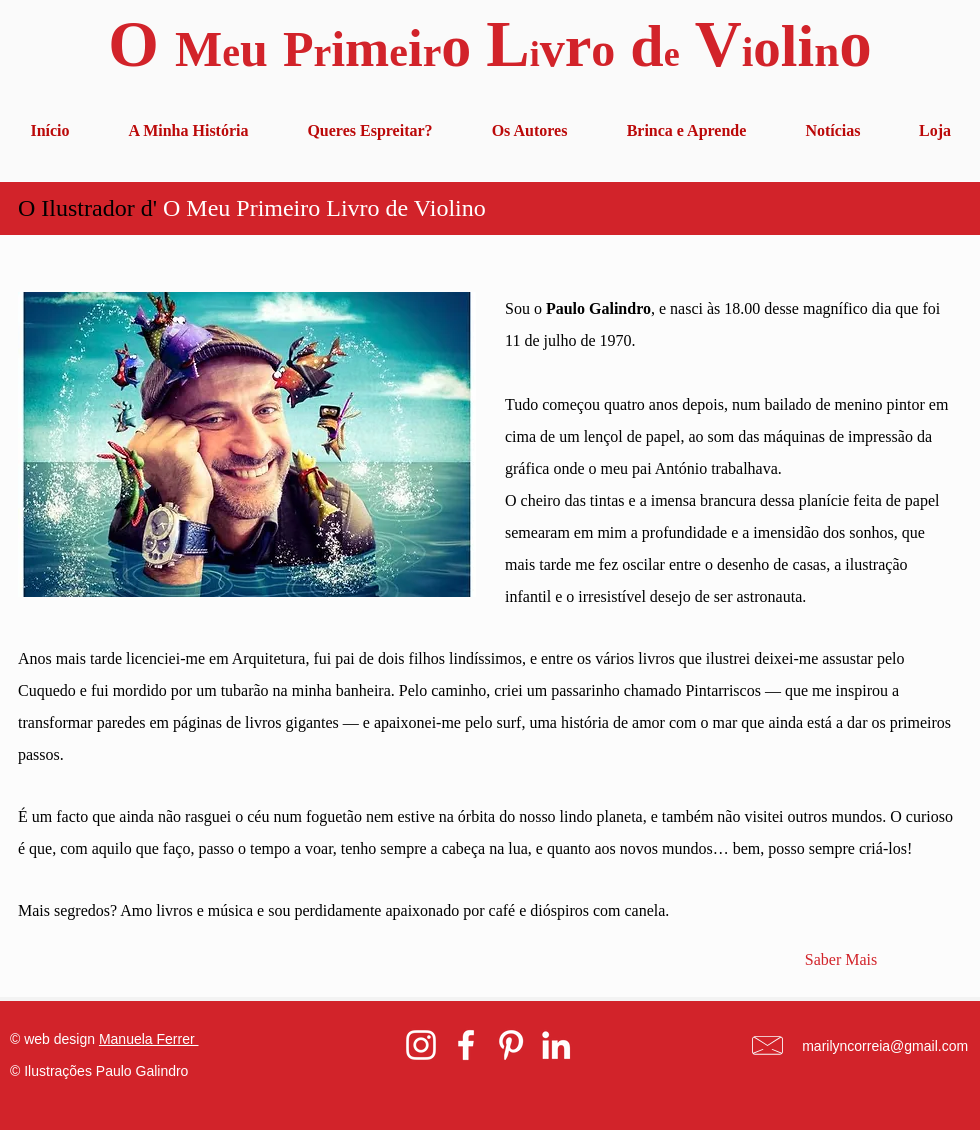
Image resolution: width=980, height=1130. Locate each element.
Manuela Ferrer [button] (149, 1039)
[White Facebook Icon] (466, 1045)
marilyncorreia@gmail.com (885, 1046)
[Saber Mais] (841, 960)
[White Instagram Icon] (421, 1045)
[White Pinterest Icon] (511, 1045)
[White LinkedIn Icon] (556, 1045)
